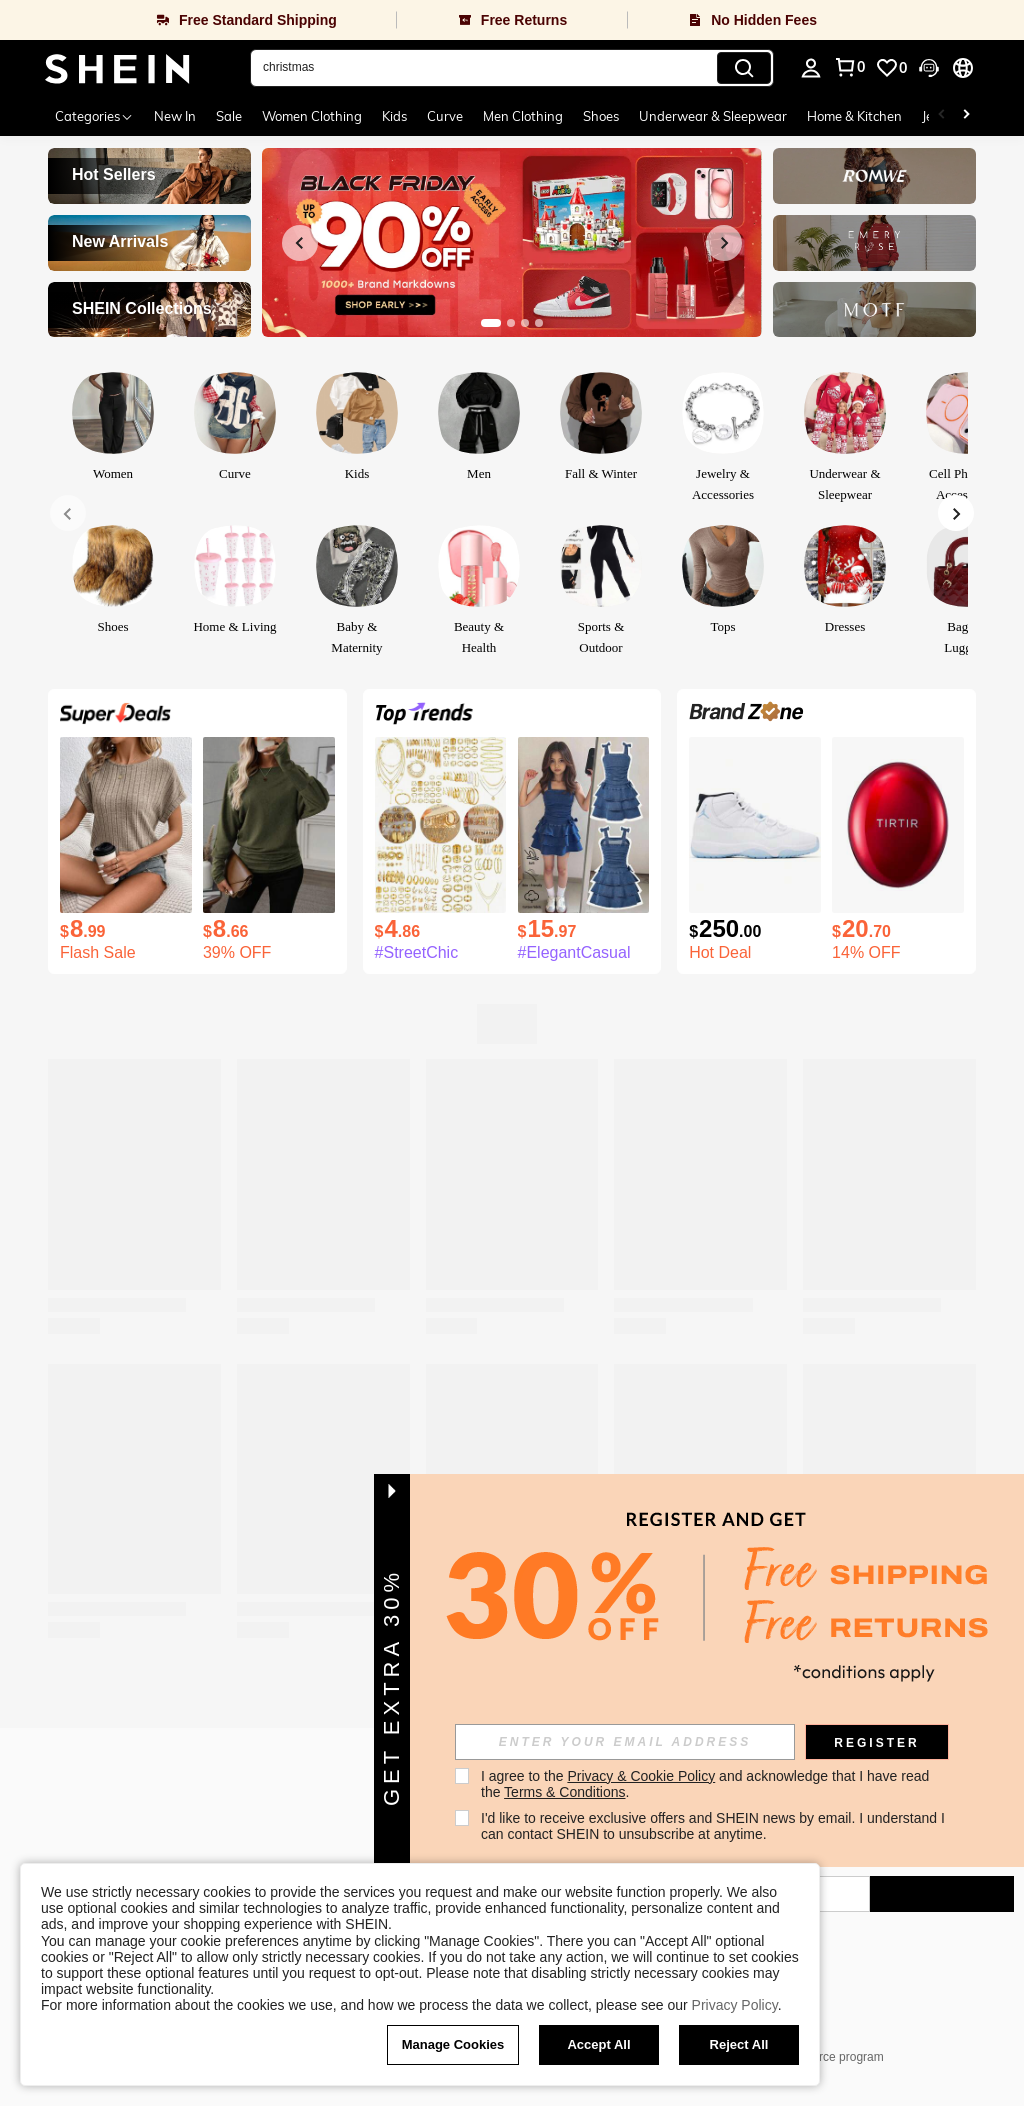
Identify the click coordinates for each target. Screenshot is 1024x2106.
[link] (891, 68)
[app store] (556, 1828)
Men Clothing (523, 116)
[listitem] (126, 849)
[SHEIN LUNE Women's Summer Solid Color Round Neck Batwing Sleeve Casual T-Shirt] (126, 824)
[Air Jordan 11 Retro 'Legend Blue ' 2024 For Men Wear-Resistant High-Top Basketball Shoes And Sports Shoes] (755, 824)
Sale (229, 116)
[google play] (594, 1828)
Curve (445, 116)
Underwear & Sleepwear (713, 116)
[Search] (744, 68)
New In (175, 116)
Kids (394, 116)
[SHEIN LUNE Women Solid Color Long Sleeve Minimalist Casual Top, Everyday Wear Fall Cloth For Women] (269, 824)
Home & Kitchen (854, 116)
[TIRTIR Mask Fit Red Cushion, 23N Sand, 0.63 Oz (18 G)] (898, 824)
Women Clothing (312, 116)
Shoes (601, 116)
